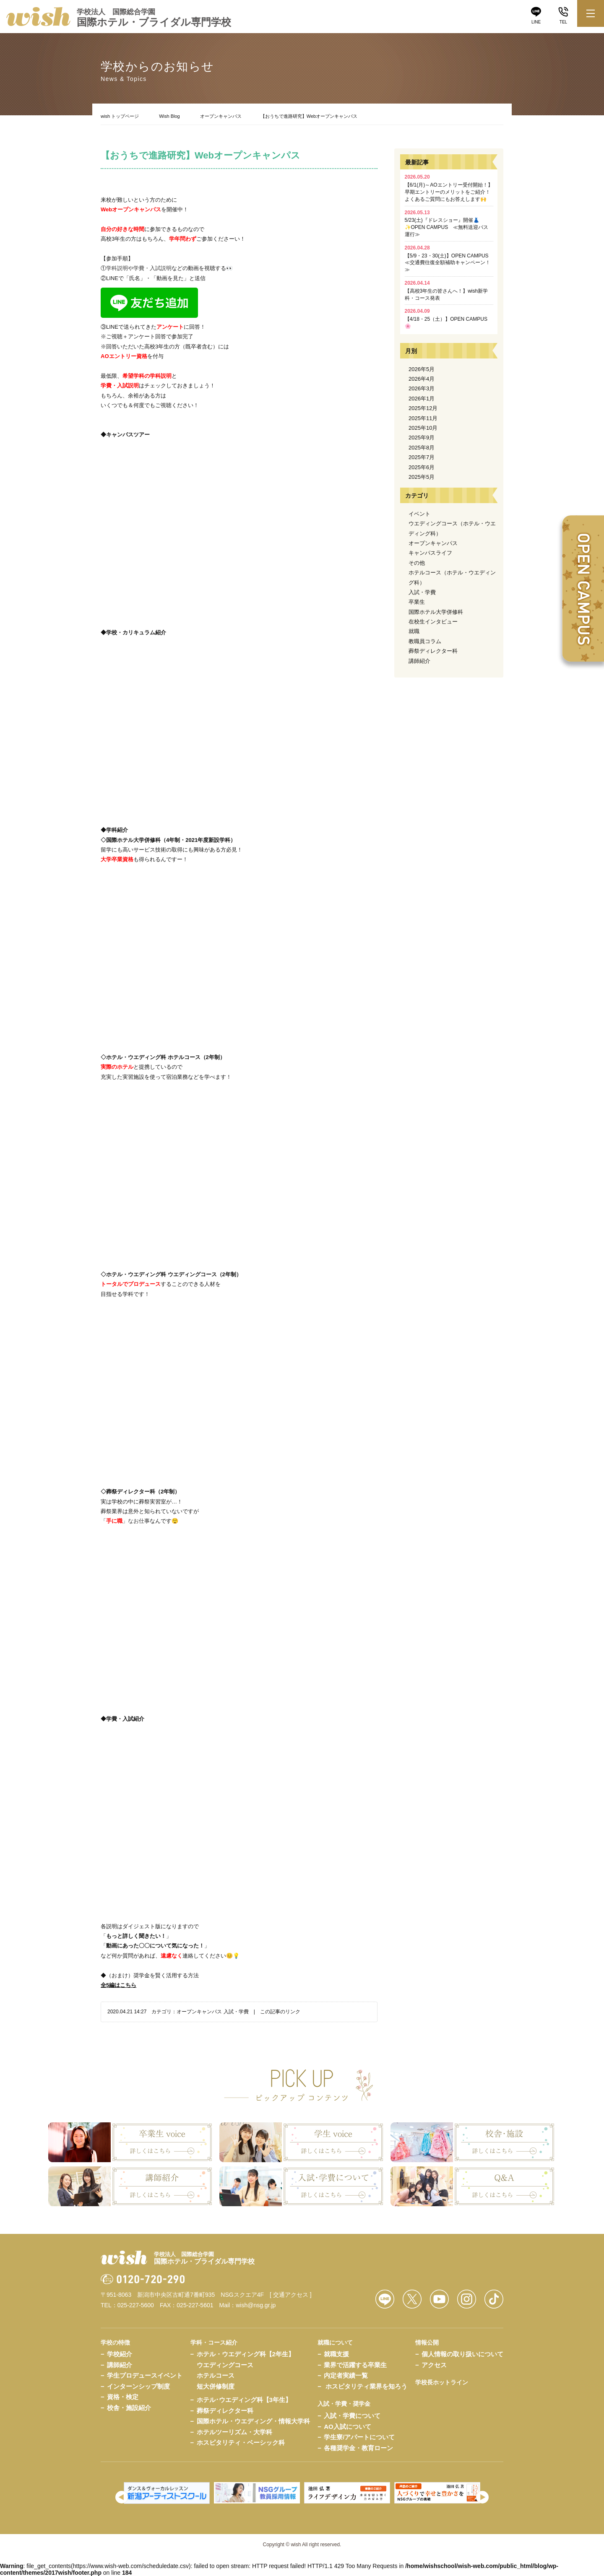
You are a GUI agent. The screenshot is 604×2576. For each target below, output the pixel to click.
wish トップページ (120, 116)
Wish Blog (169, 116)
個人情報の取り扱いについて (462, 2354)
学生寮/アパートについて (359, 2437)
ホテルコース (215, 2375)
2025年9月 (422, 437)
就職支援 (336, 2354)
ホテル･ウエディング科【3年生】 (244, 2399)
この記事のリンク (280, 2012)
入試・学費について (352, 2415)
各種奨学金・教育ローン (358, 2447)
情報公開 (427, 2342)
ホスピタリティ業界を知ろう (366, 2386)
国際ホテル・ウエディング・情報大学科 (253, 2421)
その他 (417, 563)
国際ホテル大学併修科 (436, 612)
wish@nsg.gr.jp (256, 2305)
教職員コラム (425, 641)
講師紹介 (419, 661)
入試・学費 (236, 2012)
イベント (419, 514)
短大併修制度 (215, 2386)
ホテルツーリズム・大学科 (234, 2432)
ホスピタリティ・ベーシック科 (241, 2442)
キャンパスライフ (430, 553)
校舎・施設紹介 (129, 2407)
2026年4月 (422, 379)
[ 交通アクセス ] (291, 2294)
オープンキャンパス (221, 116)
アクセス (434, 2364)
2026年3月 (422, 388)
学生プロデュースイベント (144, 2375)
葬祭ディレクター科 (433, 651)
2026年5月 (422, 369)
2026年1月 (422, 398)
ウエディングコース (225, 2364)
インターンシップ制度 (138, 2386)
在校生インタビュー (433, 621)
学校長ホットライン (441, 2382)
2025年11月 (423, 418)
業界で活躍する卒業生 (355, 2364)
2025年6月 (422, 467)
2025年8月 (422, 447)
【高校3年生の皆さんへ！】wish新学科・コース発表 (446, 290)
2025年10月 (423, 428)
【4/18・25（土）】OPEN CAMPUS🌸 (446, 318)
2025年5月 (422, 477)
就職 (414, 631)
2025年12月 (423, 408)
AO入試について (347, 2426)
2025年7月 (422, 457)
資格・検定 (122, 2396)
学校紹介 (119, 2354)
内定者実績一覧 (346, 2375)
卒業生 (417, 602)
